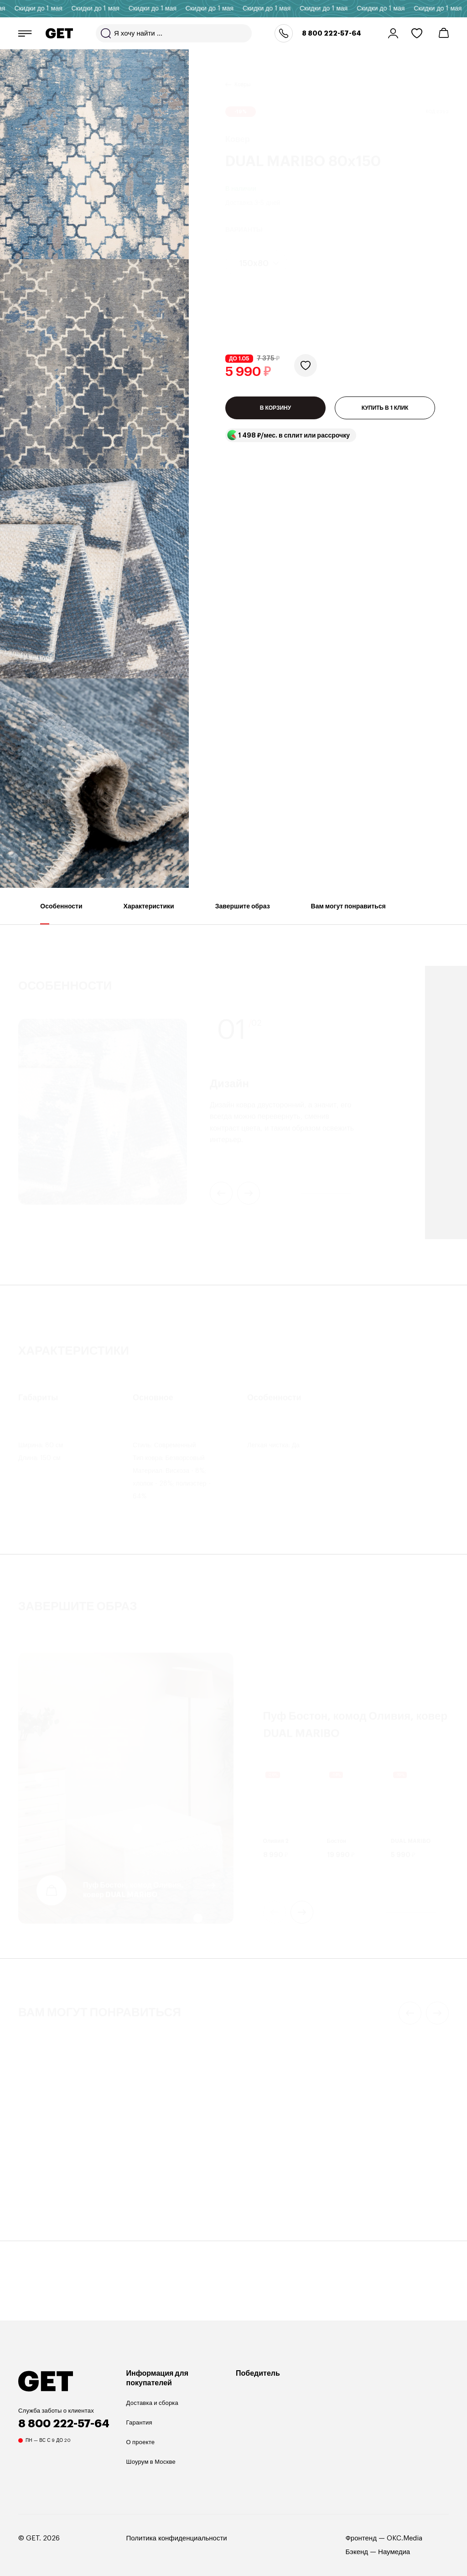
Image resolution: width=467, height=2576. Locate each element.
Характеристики (149, 913)
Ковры (242, 73)
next (302, 1911)
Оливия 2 (276, 1840)
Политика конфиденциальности (176, 2538)
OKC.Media (404, 2538)
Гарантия (139, 2422)
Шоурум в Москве (151, 2462)
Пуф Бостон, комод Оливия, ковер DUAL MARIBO (133, 1889)
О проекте (140, 2442)
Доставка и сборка (152, 2403)
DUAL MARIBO (411, 1840)
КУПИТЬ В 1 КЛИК (385, 408)
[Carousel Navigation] (349, 1911)
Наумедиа (394, 2552)
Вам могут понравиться (348, 913)
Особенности (61, 913)
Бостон (337, 1840)
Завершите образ (242, 913)
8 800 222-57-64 (331, 33)
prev (274, 1911)
